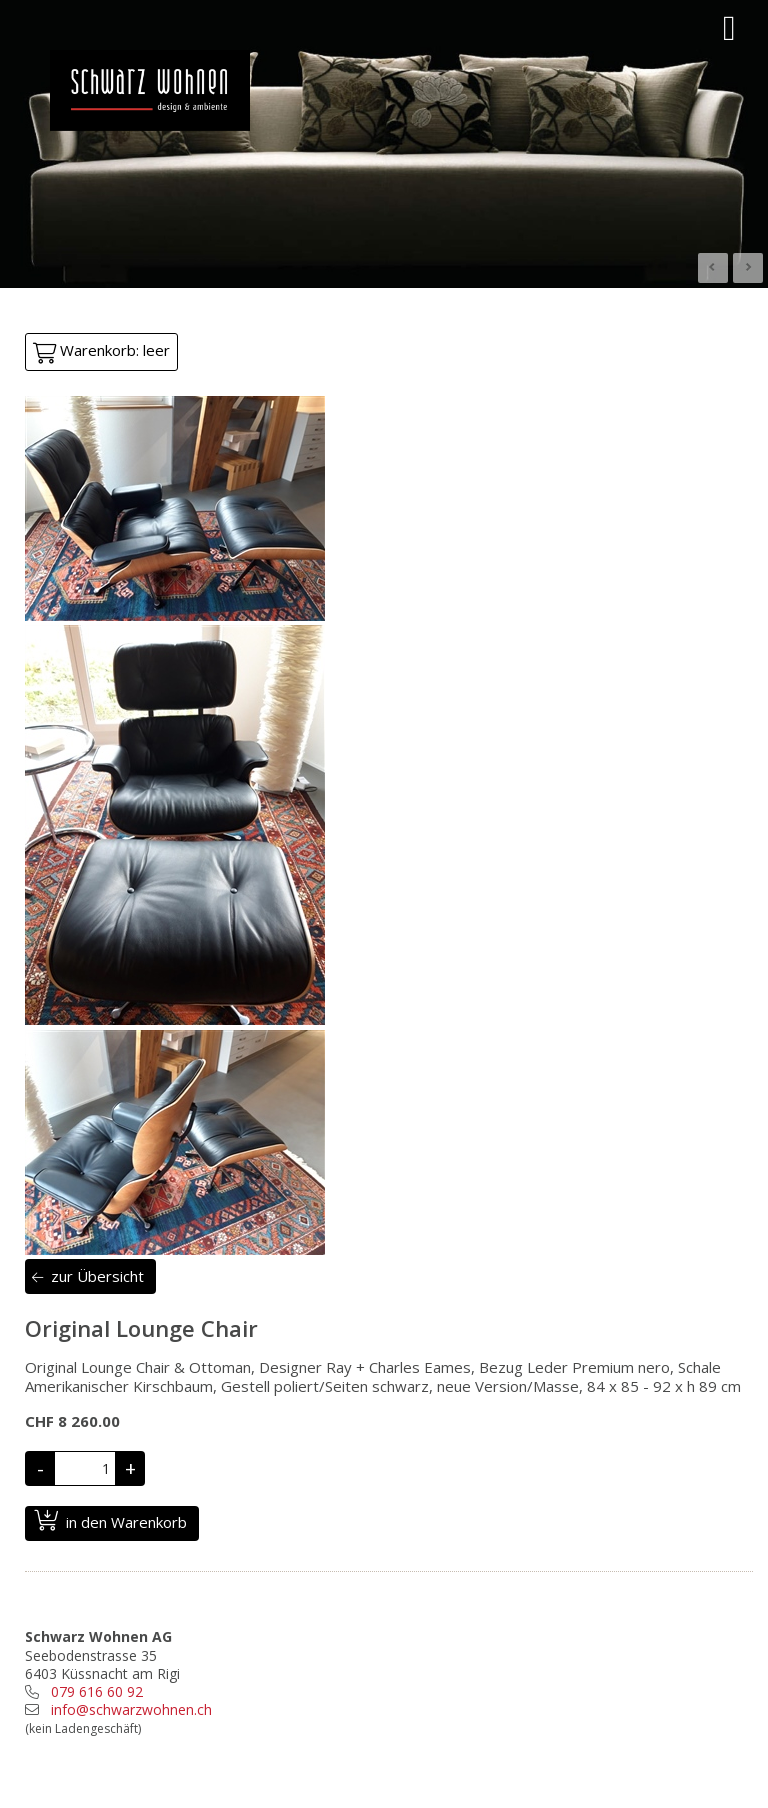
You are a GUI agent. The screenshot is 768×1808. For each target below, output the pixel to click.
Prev (713, 268)
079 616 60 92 (97, 1691)
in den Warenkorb (126, 1522)
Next (748, 268)
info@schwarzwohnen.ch (131, 1709)
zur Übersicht (97, 1276)
